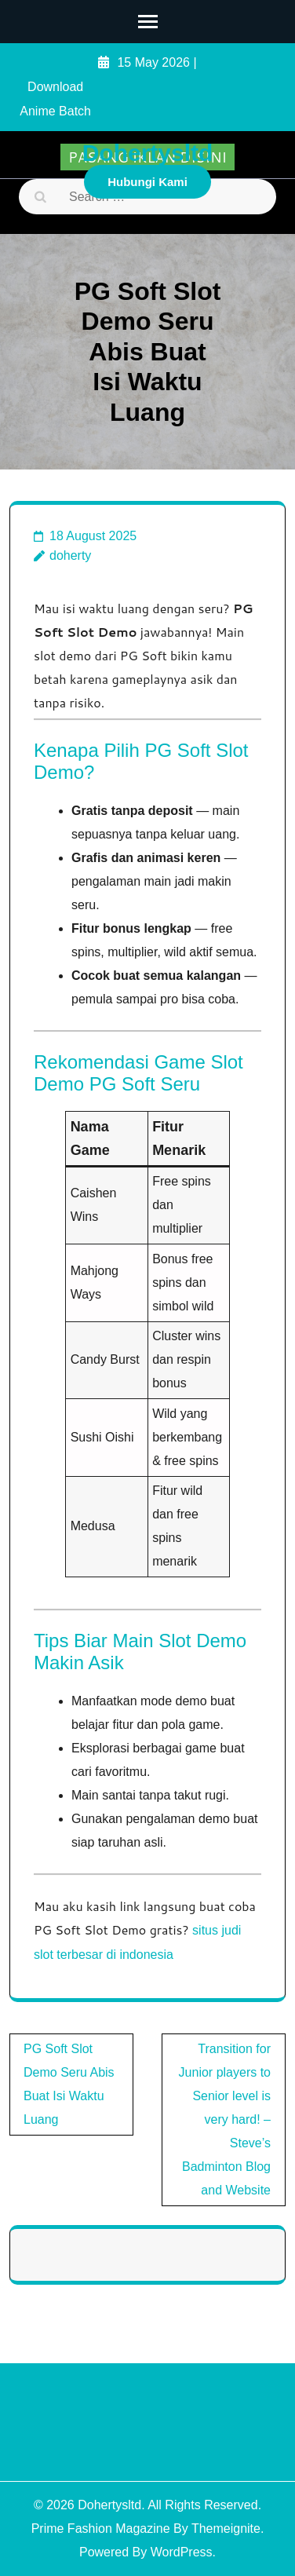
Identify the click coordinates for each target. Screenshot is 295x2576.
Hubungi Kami (147, 181)
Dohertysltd (147, 153)
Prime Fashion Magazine (100, 2528)
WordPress (182, 2552)
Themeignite (225, 2528)
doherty (70, 555)
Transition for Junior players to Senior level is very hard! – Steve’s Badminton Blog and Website (225, 2119)
